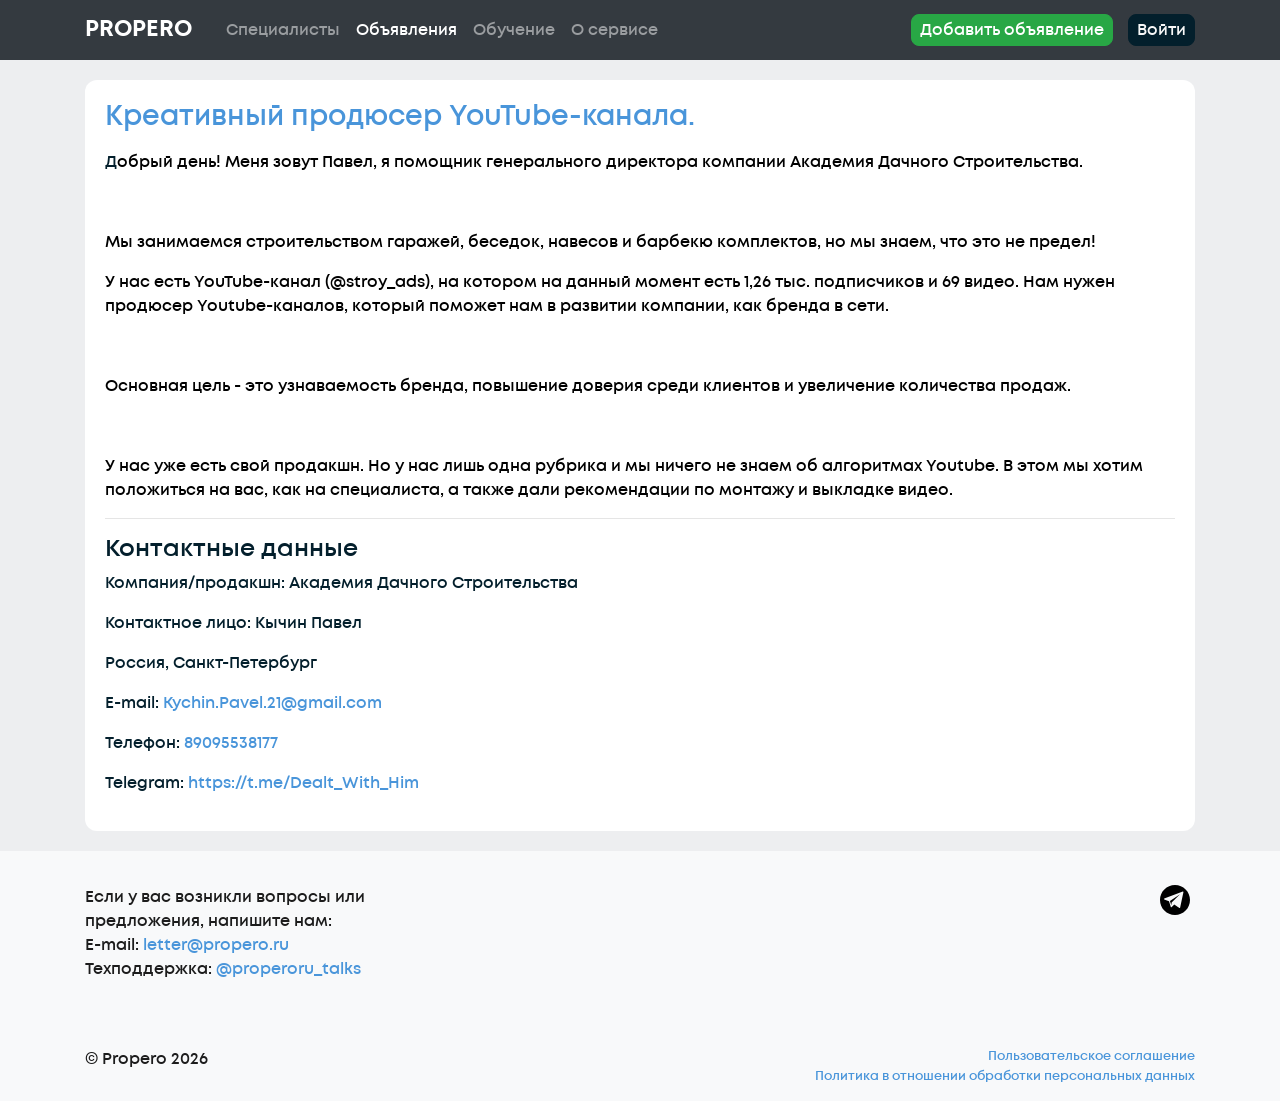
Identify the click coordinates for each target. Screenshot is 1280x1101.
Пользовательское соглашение (1091, 1056)
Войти (1161, 30)
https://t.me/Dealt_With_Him (303, 783)
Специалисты (283, 30)
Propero (138, 29)
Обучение (514, 30)
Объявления (406, 30)
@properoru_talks (288, 969)
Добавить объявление (1012, 30)
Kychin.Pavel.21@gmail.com (272, 703)
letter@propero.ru (216, 945)
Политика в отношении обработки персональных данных (1005, 1076)
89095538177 (231, 743)
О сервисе (614, 30)
